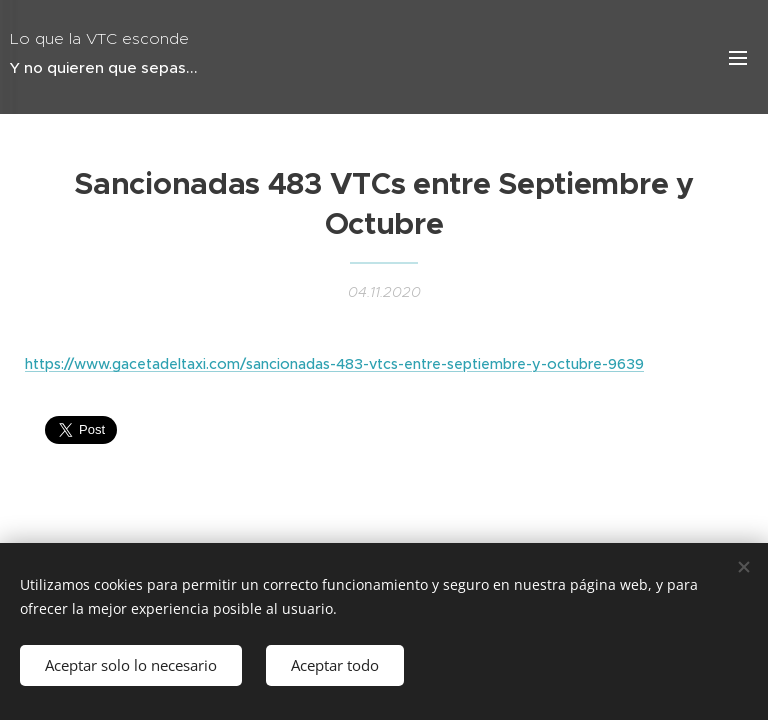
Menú (738, 58)
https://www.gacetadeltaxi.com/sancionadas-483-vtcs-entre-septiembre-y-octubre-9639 (334, 364)
